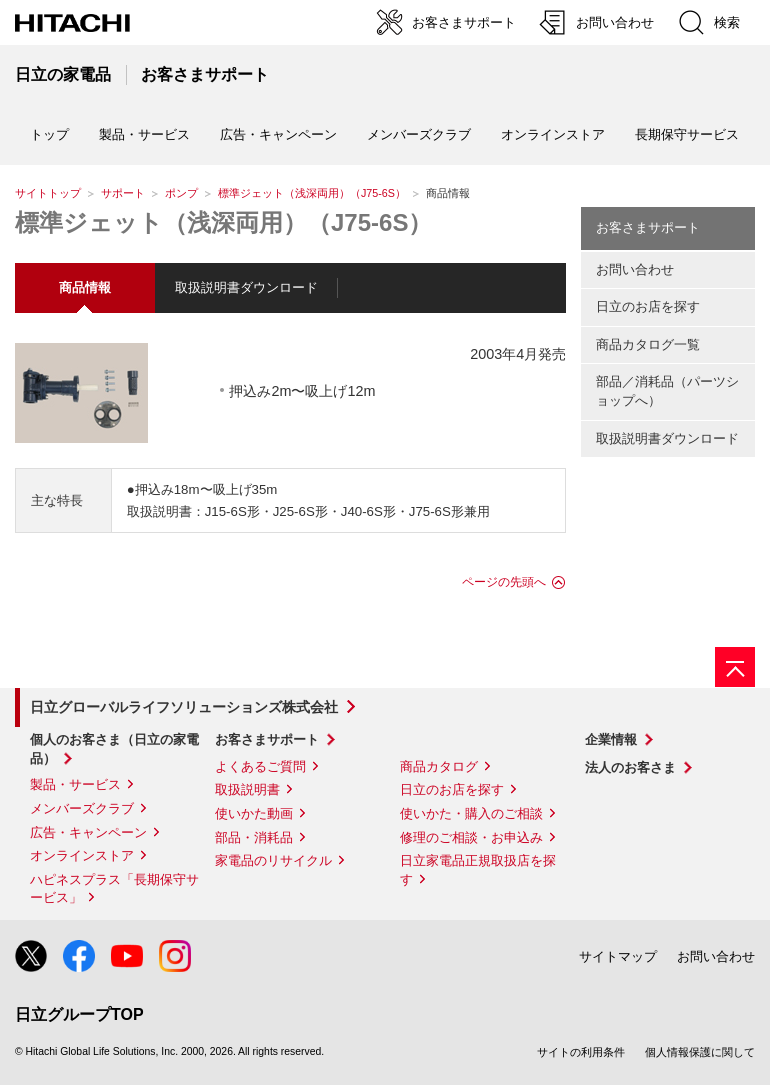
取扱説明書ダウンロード (246, 287)
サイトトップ (48, 193)
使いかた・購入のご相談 (471, 813)
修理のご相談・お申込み (471, 837)
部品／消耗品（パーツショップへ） (667, 391)
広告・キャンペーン (88, 832)
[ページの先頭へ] (735, 667)
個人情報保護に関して (700, 1052)
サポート (123, 193)
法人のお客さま (630, 767)
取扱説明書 (247, 789)
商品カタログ (439, 766)
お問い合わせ (635, 269)
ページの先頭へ (504, 582)
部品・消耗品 (254, 837)
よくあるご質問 (260, 766)
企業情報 (611, 739)
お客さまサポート (648, 227)
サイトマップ (618, 956)
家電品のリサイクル (273, 860)
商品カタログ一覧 (648, 344)
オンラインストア (553, 134)
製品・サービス (75, 784)
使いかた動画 (254, 813)
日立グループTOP (79, 1014)
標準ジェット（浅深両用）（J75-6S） (312, 193)
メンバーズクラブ (419, 134)
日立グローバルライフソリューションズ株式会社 (184, 707)
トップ (49, 134)
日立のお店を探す (648, 306)
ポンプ (181, 193)
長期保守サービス (687, 134)
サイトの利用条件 (581, 1052)
